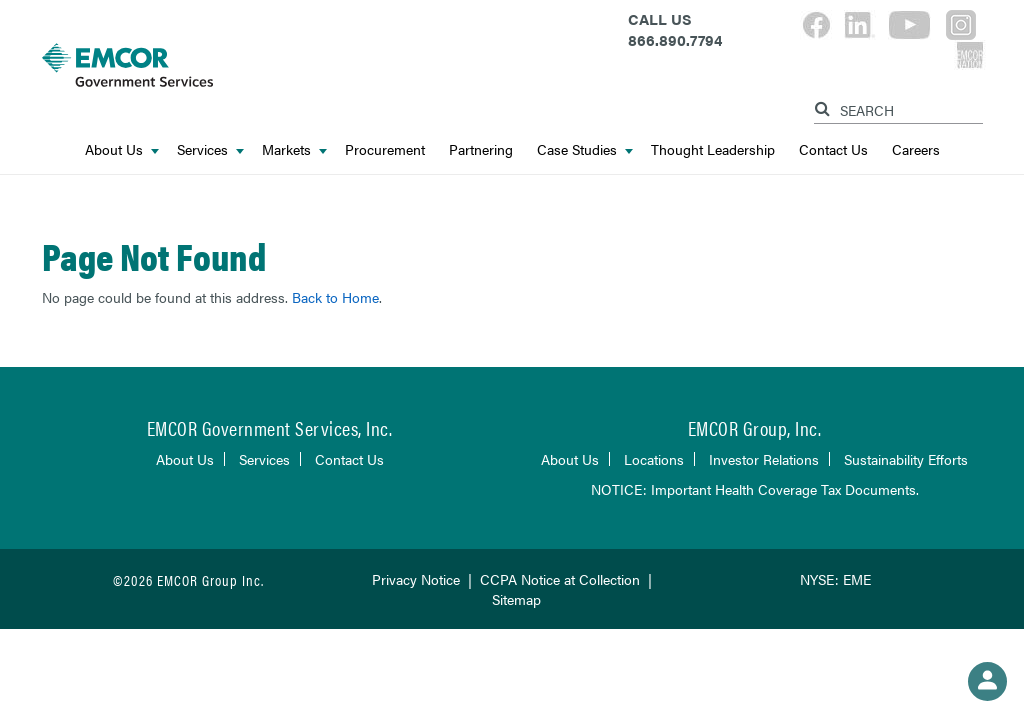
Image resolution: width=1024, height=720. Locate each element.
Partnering (481, 149)
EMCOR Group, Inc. (755, 427)
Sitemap (516, 599)
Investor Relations (764, 459)
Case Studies (585, 149)
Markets (294, 149)
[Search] (825, 105)
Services (210, 149)
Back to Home (335, 297)
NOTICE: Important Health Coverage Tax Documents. (755, 489)
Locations (654, 459)
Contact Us (833, 149)
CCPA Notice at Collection (560, 579)
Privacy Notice (416, 579)
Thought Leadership (713, 149)
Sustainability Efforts (906, 459)
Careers (916, 149)
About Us (122, 149)
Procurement (385, 149)
